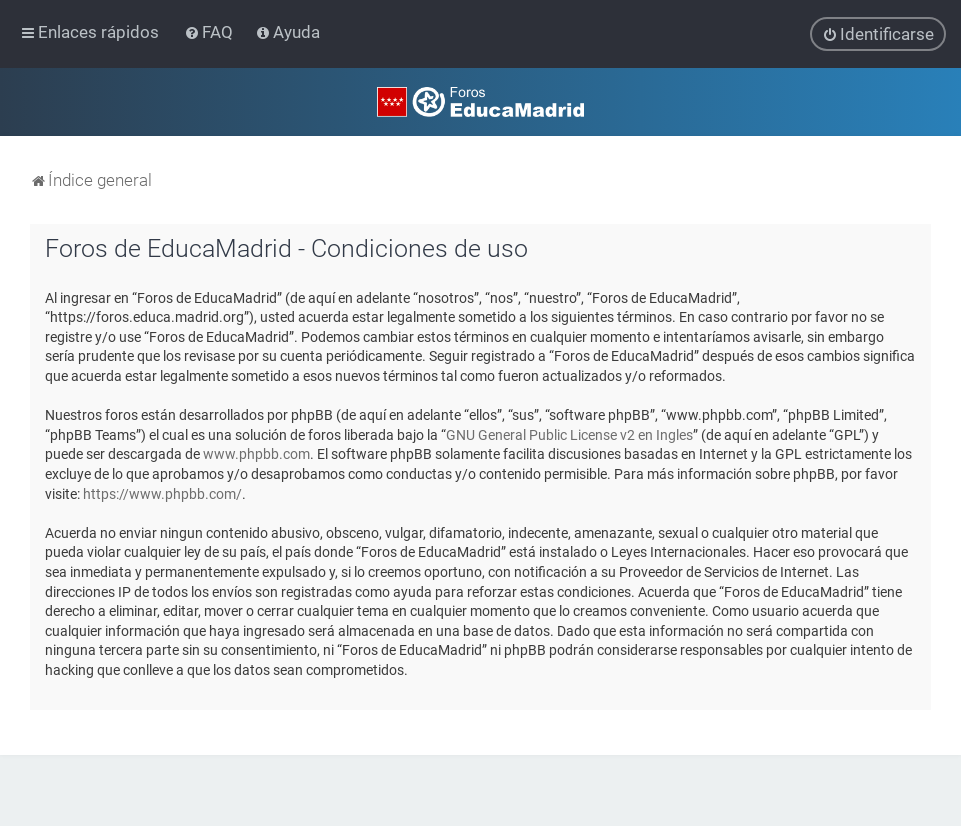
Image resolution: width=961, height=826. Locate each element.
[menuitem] (210, 32)
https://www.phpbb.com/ (162, 493)
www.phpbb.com (256, 454)
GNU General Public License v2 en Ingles (569, 435)
